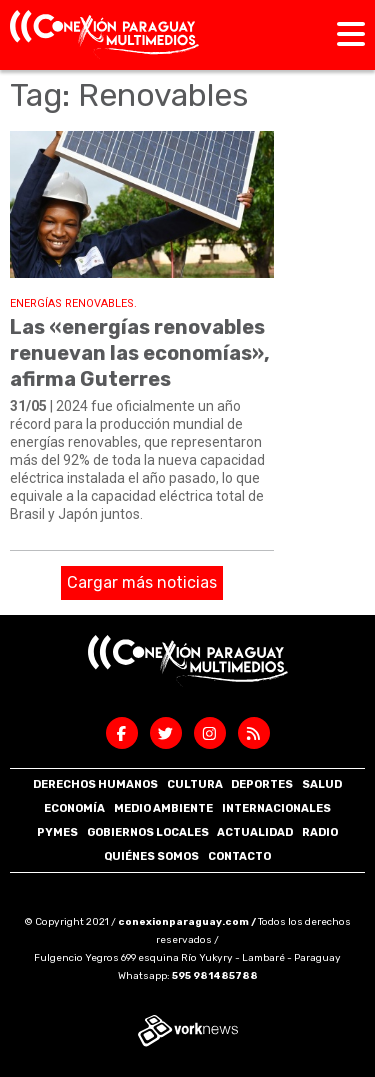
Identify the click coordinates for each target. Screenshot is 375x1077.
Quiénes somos (151, 856)
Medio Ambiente (163, 808)
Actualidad (255, 832)
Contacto (239, 856)
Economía (74, 808)
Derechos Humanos (95, 784)
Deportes (262, 784)
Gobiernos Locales (148, 832)
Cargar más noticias (142, 582)
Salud (322, 784)
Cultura (195, 784)
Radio (320, 832)
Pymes (57, 832)
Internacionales (276, 808)
